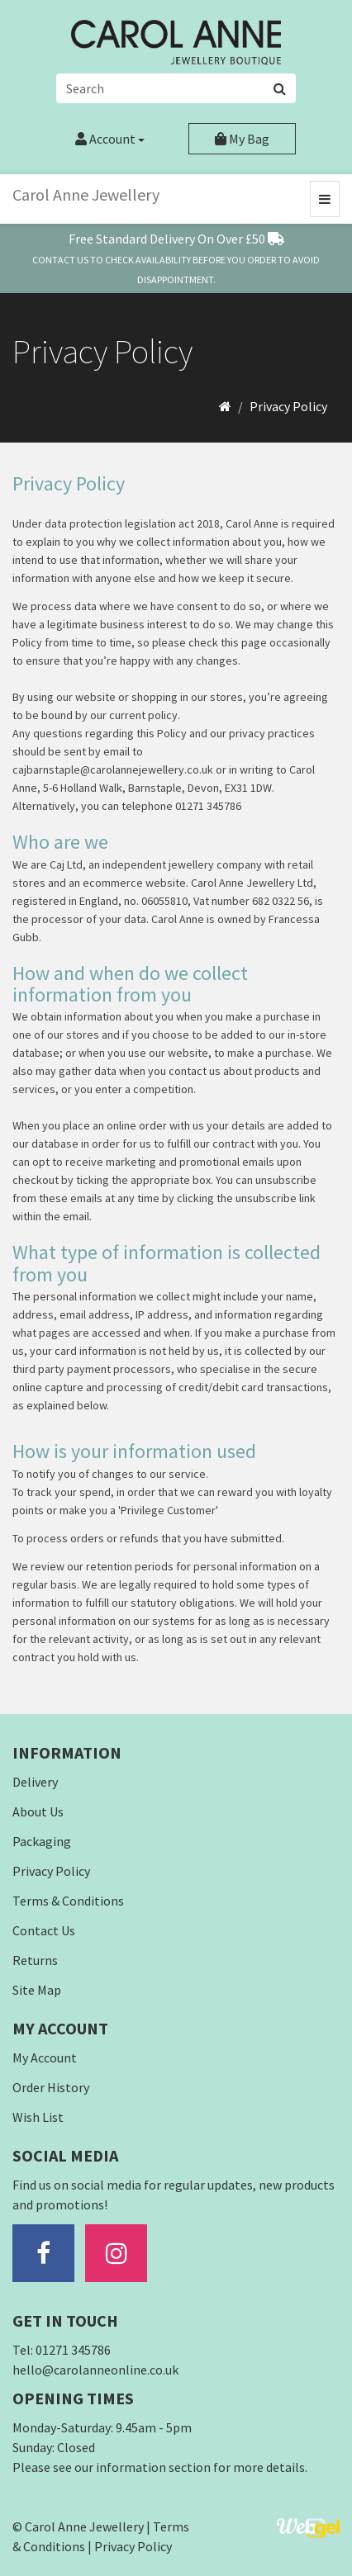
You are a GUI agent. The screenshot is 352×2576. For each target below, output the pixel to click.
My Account (44, 2057)
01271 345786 (73, 2350)
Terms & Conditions (68, 1900)
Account (110, 138)
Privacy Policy (288, 406)
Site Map (36, 1990)
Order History (50, 2087)
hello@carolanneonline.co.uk (95, 2369)
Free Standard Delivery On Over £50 (176, 238)
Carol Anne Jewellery (85, 194)
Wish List (38, 2117)
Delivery (35, 1781)
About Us (38, 1811)
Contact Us (43, 1930)
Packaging (41, 1841)
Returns (35, 1960)
